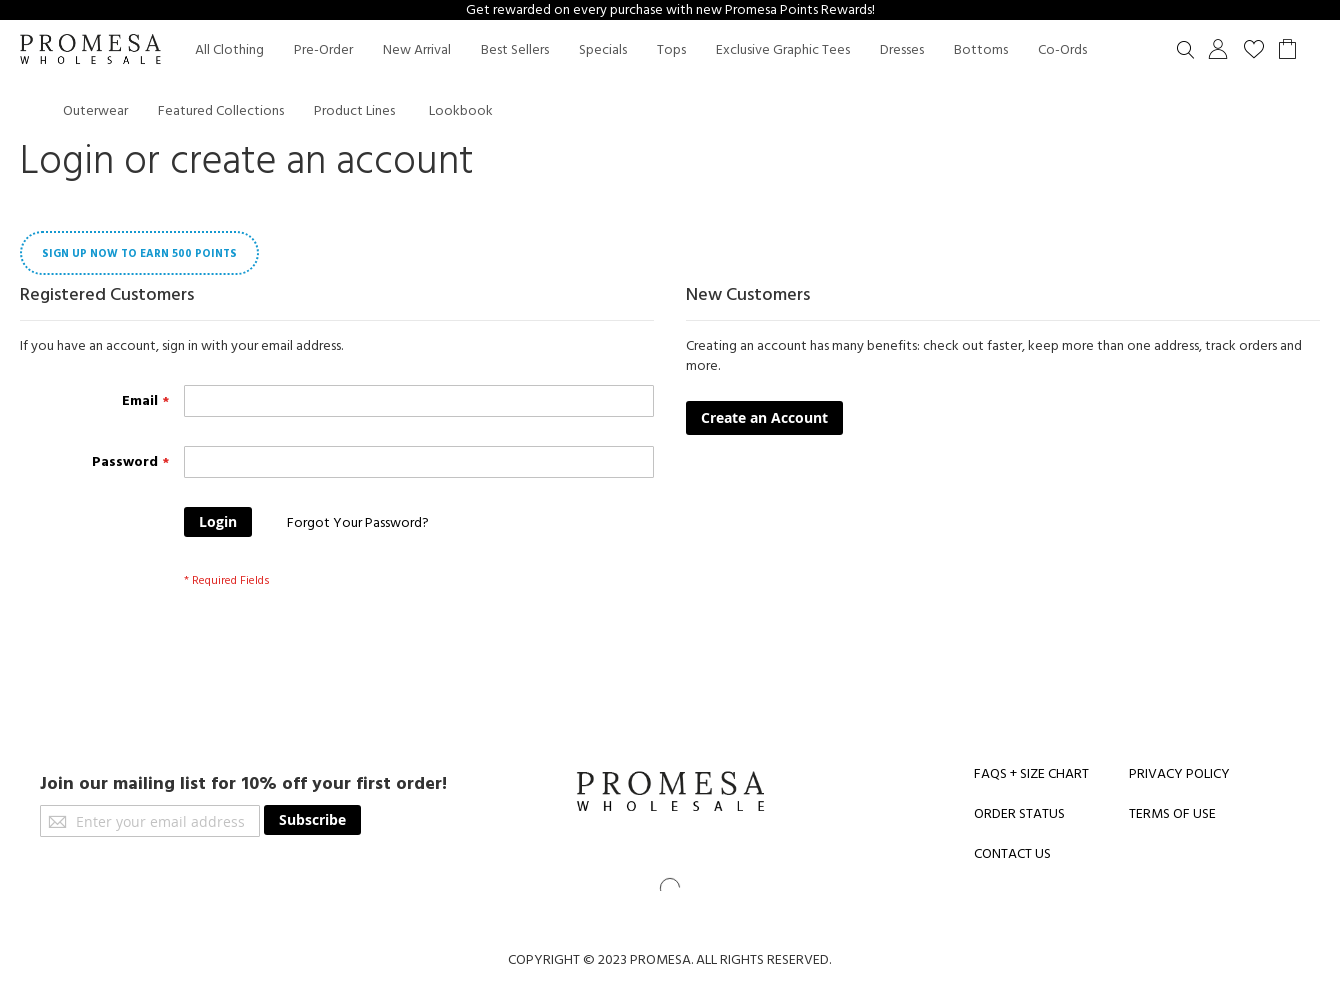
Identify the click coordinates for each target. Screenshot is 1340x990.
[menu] (690, 80)
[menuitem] (229, 50)
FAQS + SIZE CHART (1031, 774)
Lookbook (461, 111)
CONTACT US (1012, 854)
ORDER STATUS (1019, 814)
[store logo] (90, 51)
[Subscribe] (312, 820)
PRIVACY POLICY (1179, 774)
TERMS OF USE (1172, 814)
